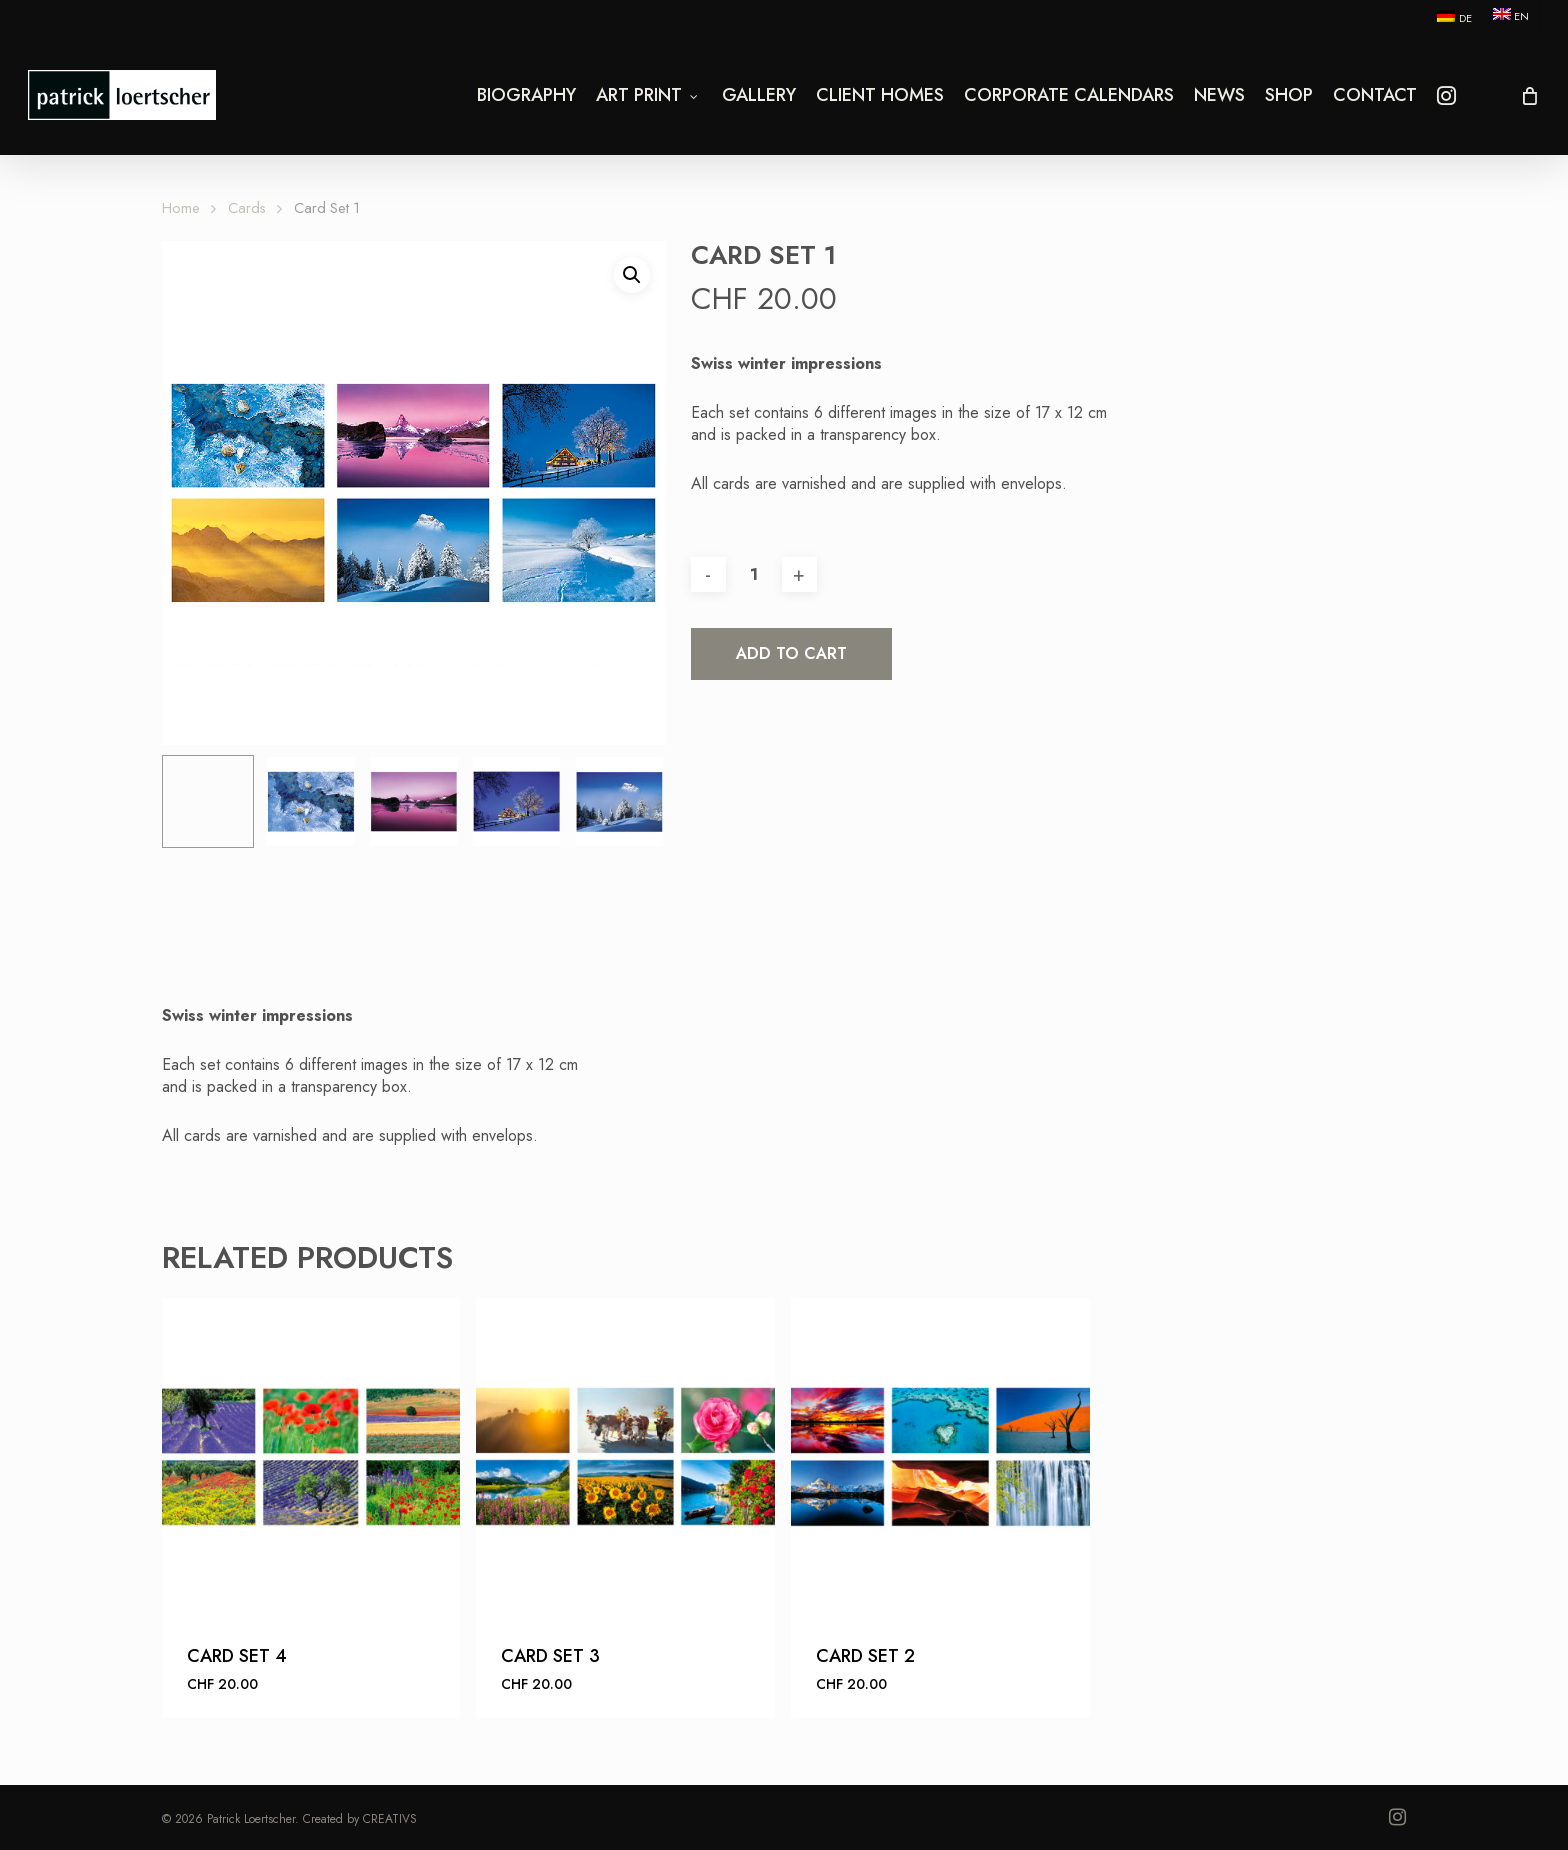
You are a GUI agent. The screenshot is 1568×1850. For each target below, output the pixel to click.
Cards (247, 208)
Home (181, 208)
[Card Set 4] (311, 1457)
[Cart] (1528, 95)
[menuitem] (1453, 17)
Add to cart (791, 653)
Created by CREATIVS (360, 1819)
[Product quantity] (754, 575)
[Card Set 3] (625, 1457)
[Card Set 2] (940, 1457)
